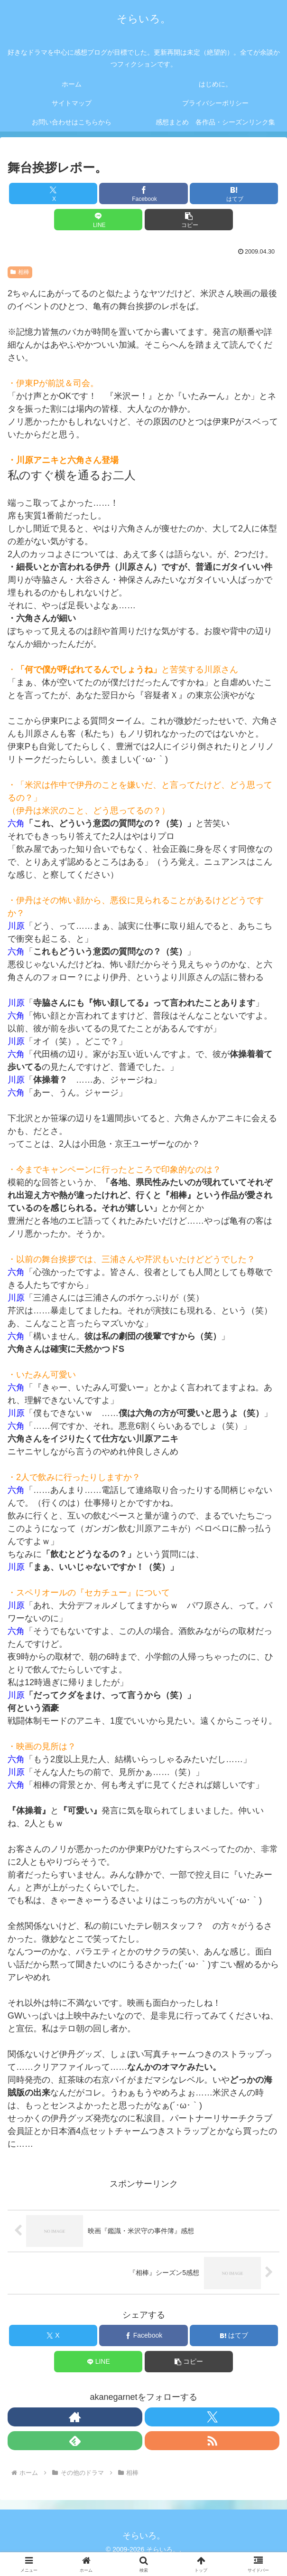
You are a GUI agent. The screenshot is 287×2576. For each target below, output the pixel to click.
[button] (189, 219)
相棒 (19, 272)
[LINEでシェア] (98, 219)
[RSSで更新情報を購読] (212, 2440)
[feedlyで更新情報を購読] (75, 2440)
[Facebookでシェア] (143, 193)
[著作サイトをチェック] (75, 2416)
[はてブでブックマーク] (234, 193)
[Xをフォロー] (212, 2416)
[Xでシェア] (53, 193)
